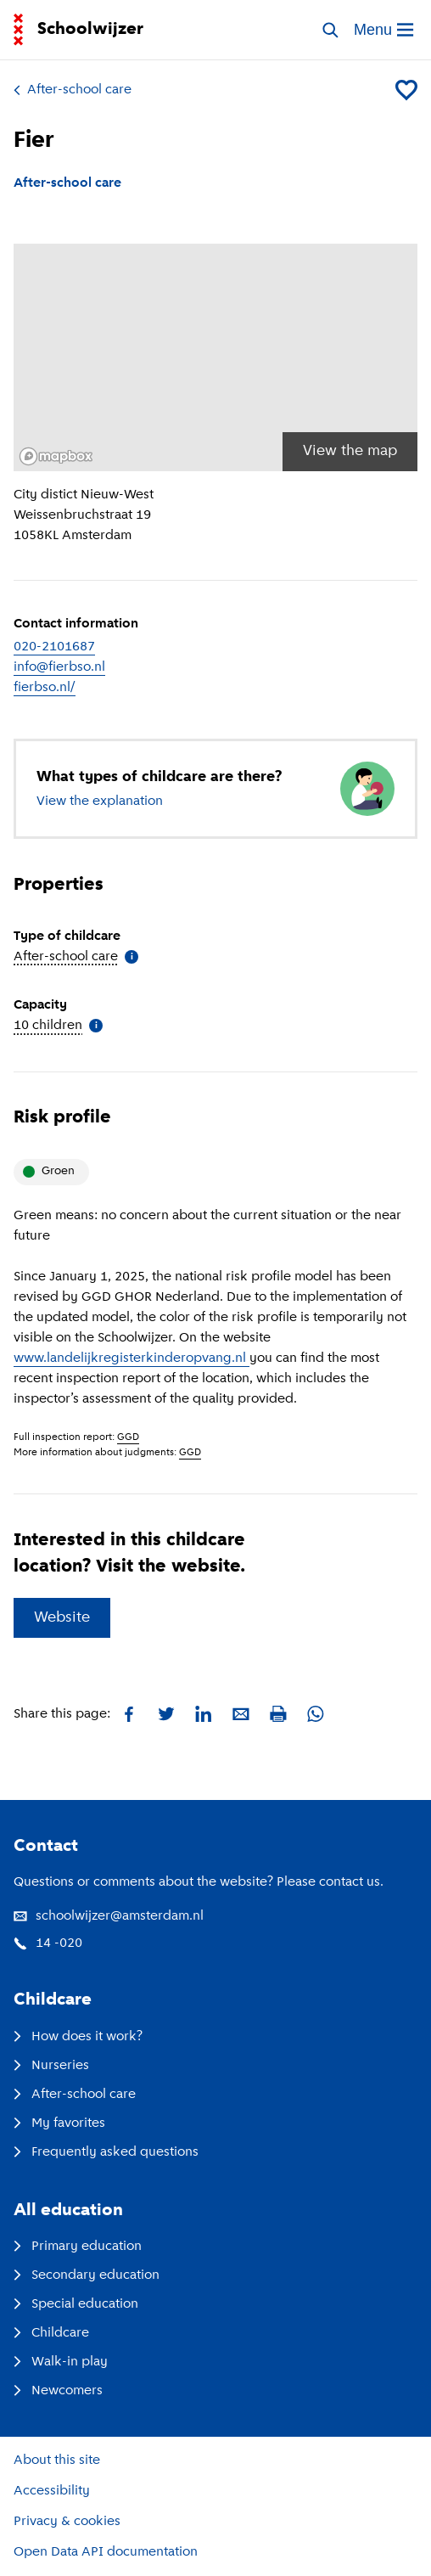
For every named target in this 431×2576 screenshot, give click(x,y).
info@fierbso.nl (59, 667)
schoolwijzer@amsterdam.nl (109, 1916)
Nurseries (51, 2066)
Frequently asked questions (106, 2152)
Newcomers (58, 2391)
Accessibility (52, 2491)
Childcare (51, 2333)
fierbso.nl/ (45, 688)
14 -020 (48, 1943)
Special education (76, 2304)
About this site (57, 2460)
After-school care (73, 90)
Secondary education (87, 2275)
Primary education (78, 2246)
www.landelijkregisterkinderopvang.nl (131, 1358)
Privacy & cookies (67, 2521)
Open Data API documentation (106, 2552)
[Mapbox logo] (56, 456)
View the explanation (99, 801)
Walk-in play (61, 2362)
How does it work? (78, 2037)
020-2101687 (54, 647)
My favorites (59, 2123)
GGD (128, 1437)
